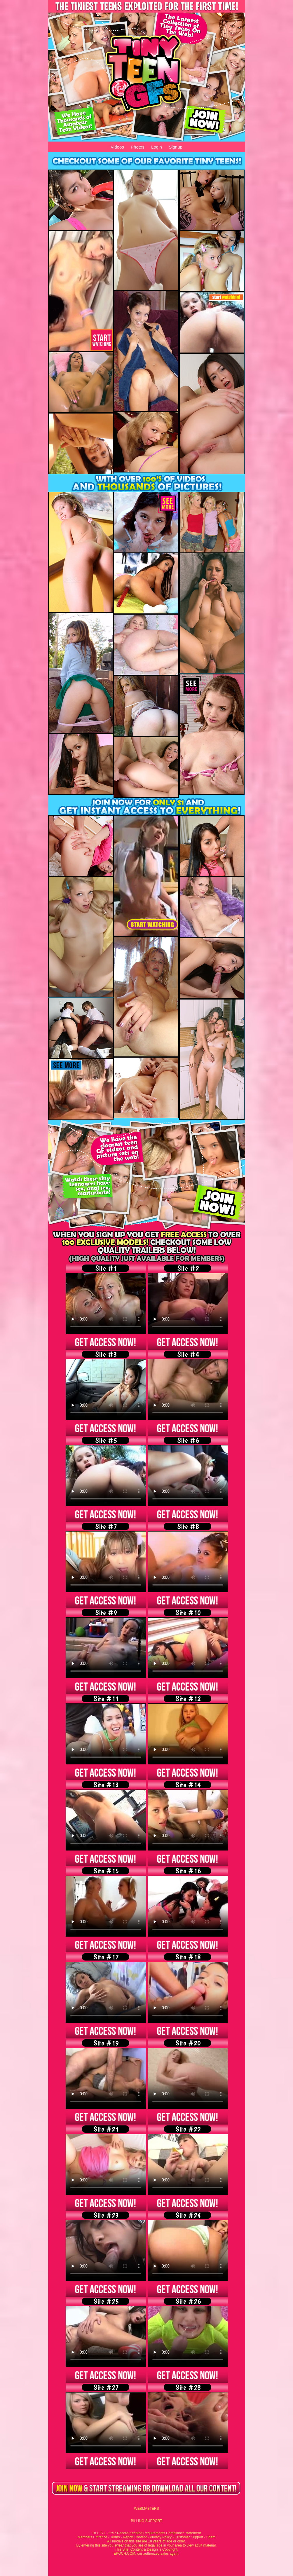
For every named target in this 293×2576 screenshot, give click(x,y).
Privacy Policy (161, 2537)
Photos (137, 146)
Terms (115, 2537)
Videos (117, 146)
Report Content (134, 2537)
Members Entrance (92, 2537)
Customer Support (189, 2537)
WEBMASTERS (146, 2509)
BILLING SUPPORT (146, 2521)
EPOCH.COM (124, 2553)
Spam (210, 2537)
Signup (175, 146)
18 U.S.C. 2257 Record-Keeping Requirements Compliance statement (146, 2533)
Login (156, 146)
